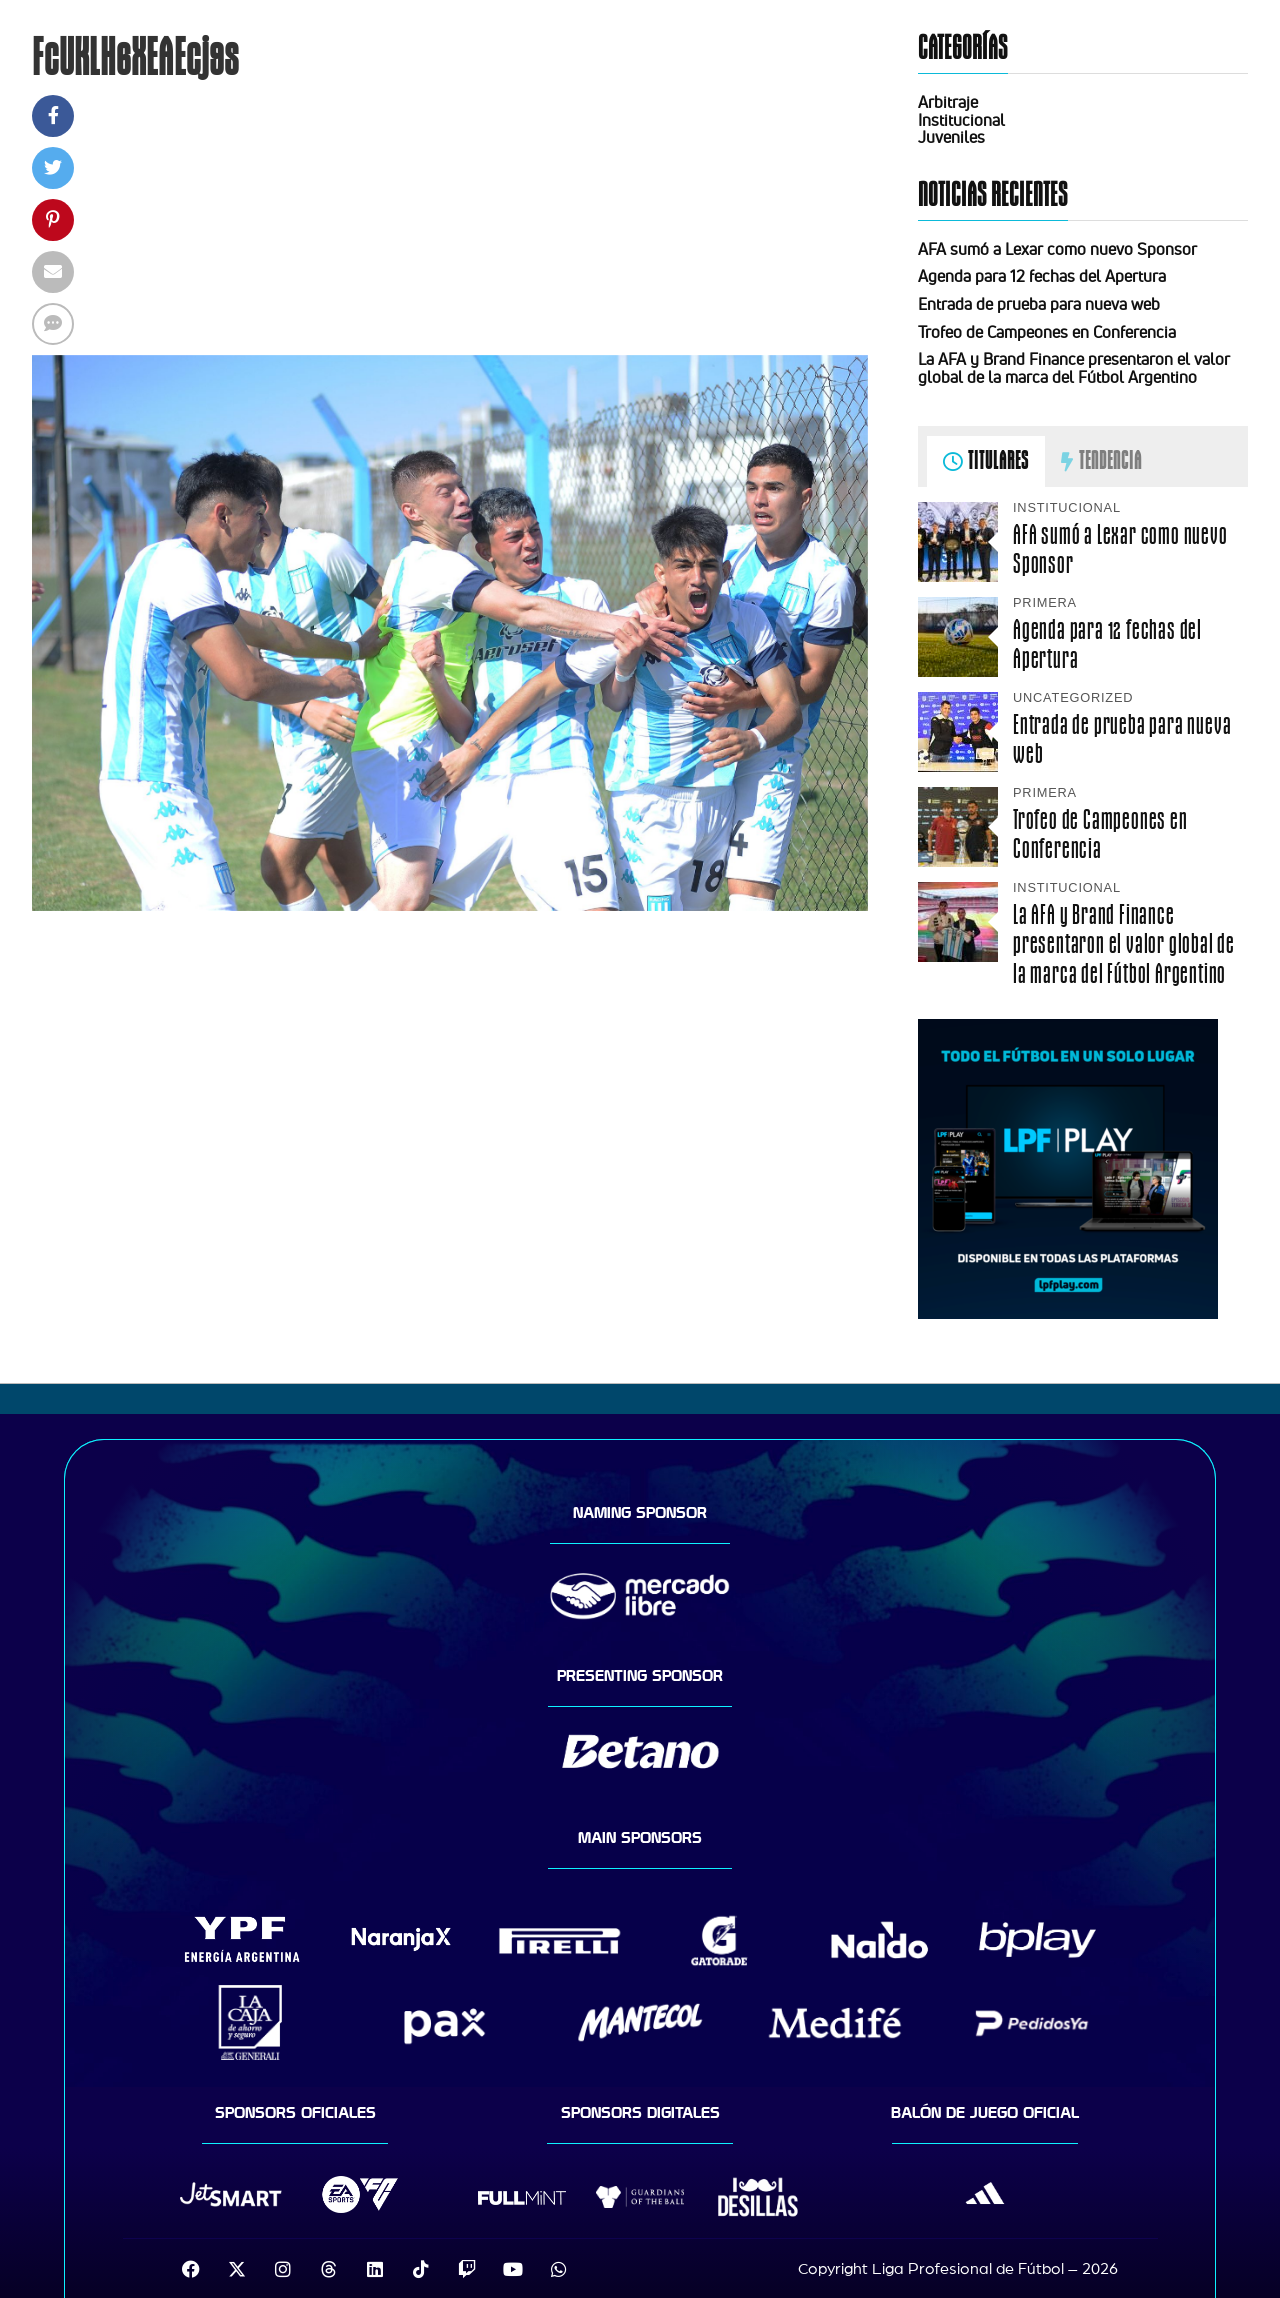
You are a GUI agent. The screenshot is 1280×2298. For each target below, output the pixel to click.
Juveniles (951, 137)
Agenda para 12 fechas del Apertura (1042, 276)
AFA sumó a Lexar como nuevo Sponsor (1057, 249)
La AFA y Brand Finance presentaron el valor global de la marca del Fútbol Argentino (1074, 368)
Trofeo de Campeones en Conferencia (1047, 332)
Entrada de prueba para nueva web (1039, 304)
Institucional (961, 120)
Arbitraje (948, 102)
